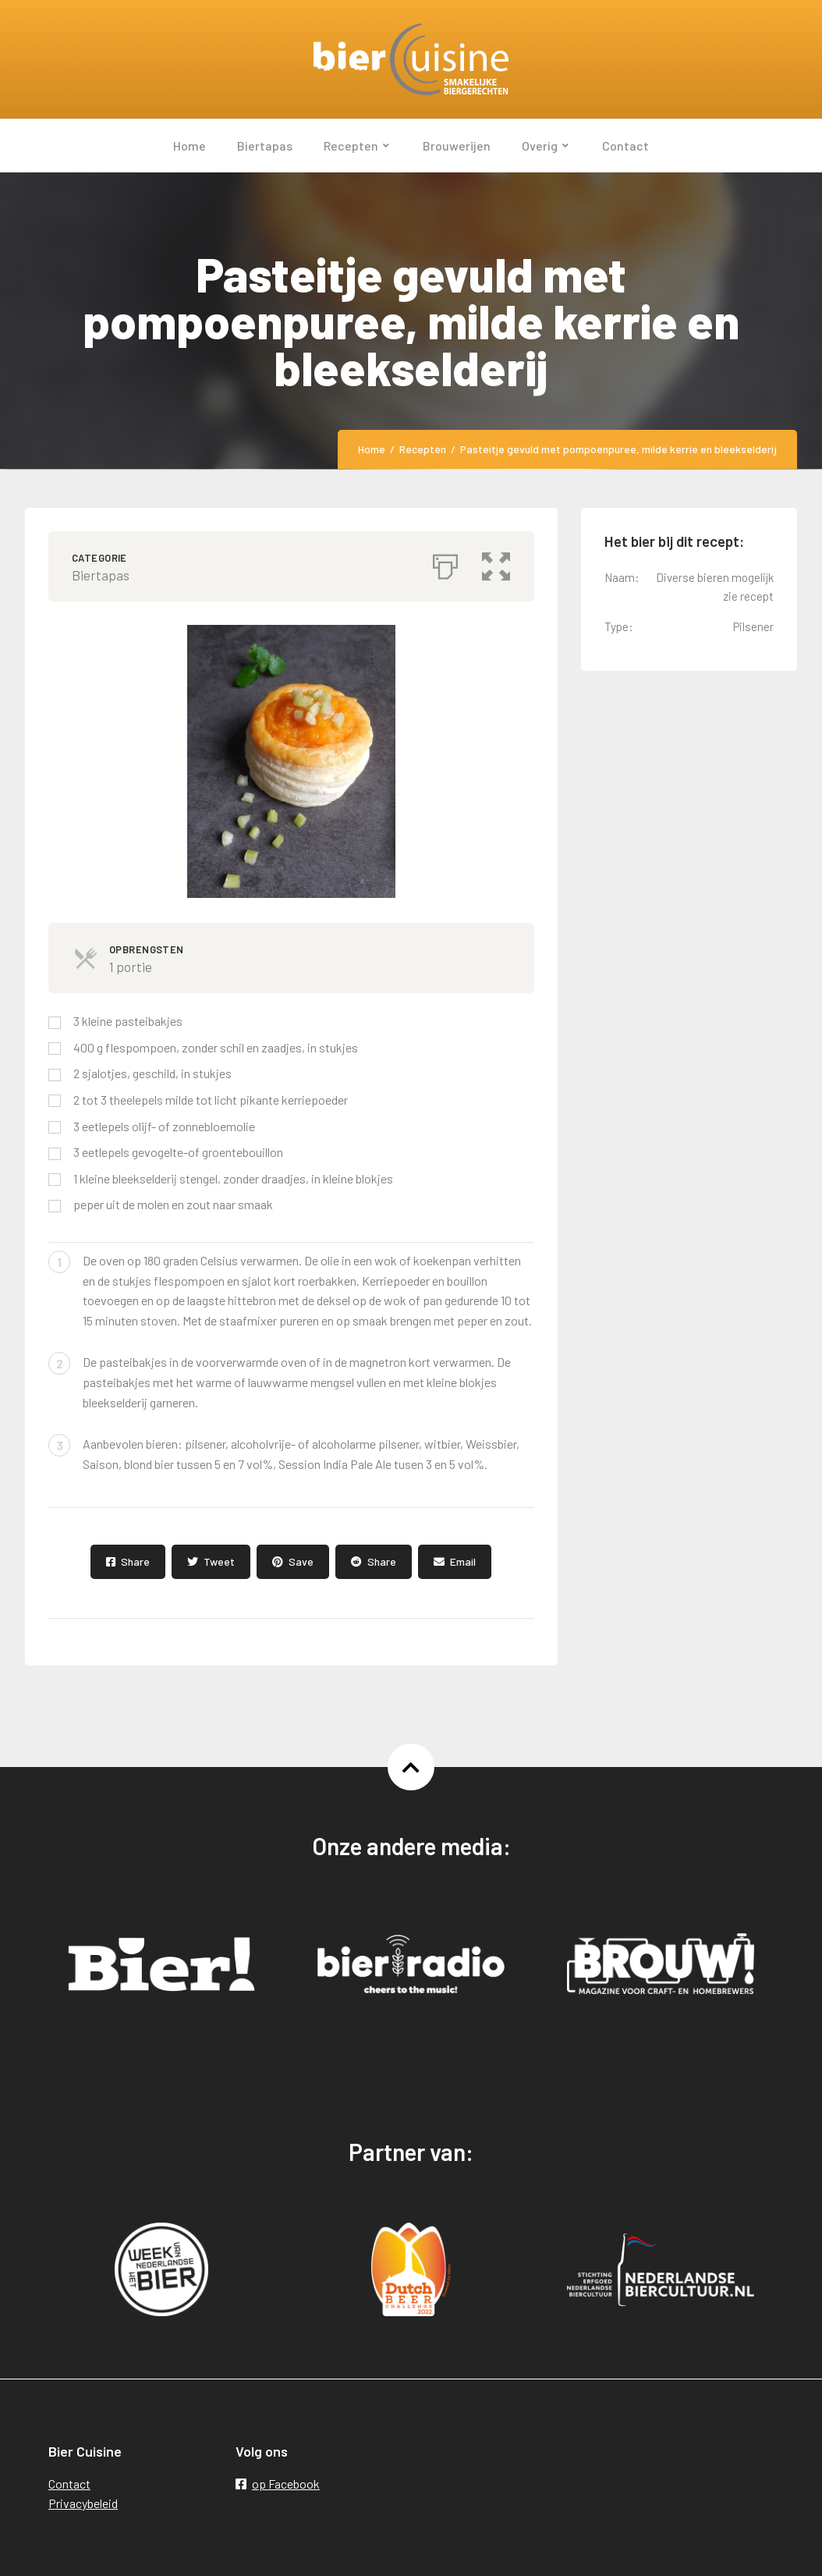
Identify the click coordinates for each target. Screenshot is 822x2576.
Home (371, 449)
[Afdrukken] (445, 562)
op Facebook (278, 2483)
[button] (497, 562)
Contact (69, 2483)
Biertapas (100, 575)
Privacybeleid (83, 2503)
